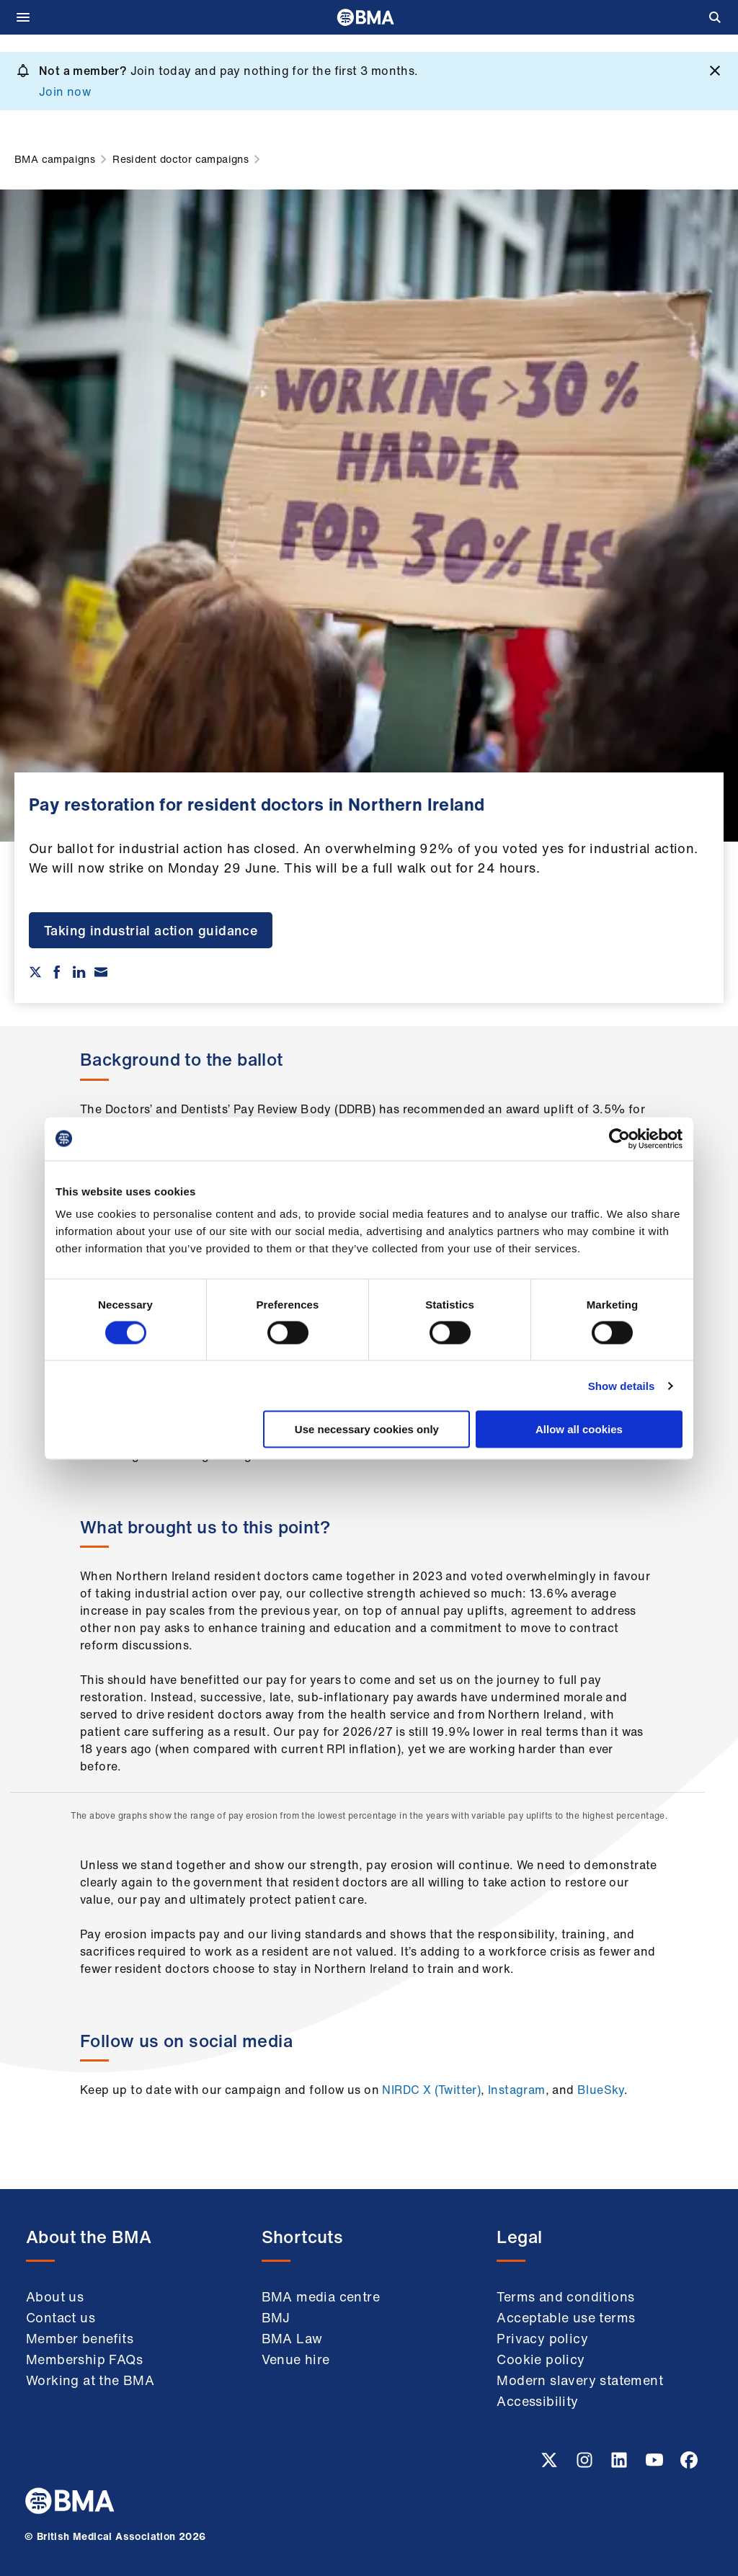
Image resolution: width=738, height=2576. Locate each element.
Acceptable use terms (566, 2317)
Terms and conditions (565, 2296)
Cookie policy (540, 2359)
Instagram (517, 2089)
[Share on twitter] (35, 972)
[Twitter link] (551, 2464)
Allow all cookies (579, 1429)
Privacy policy (542, 2338)
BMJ (276, 2317)
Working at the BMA (90, 2380)
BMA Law (292, 2338)
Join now (65, 91)
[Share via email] (100, 972)
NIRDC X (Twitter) (431, 2089)
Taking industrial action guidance (150, 930)
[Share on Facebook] (56, 972)
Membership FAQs (84, 2359)
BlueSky (600, 2089)
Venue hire (296, 2359)
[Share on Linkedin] (79, 972)
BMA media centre (321, 2296)
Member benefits (79, 2338)
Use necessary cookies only (367, 1429)
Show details (621, 1385)
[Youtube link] (656, 2464)
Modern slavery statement (580, 2380)
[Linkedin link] (620, 2464)
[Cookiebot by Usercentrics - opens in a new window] (619, 1138)
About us (55, 2296)
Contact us (60, 2317)
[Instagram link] (586, 2464)
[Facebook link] (689, 2464)
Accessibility (537, 2401)
